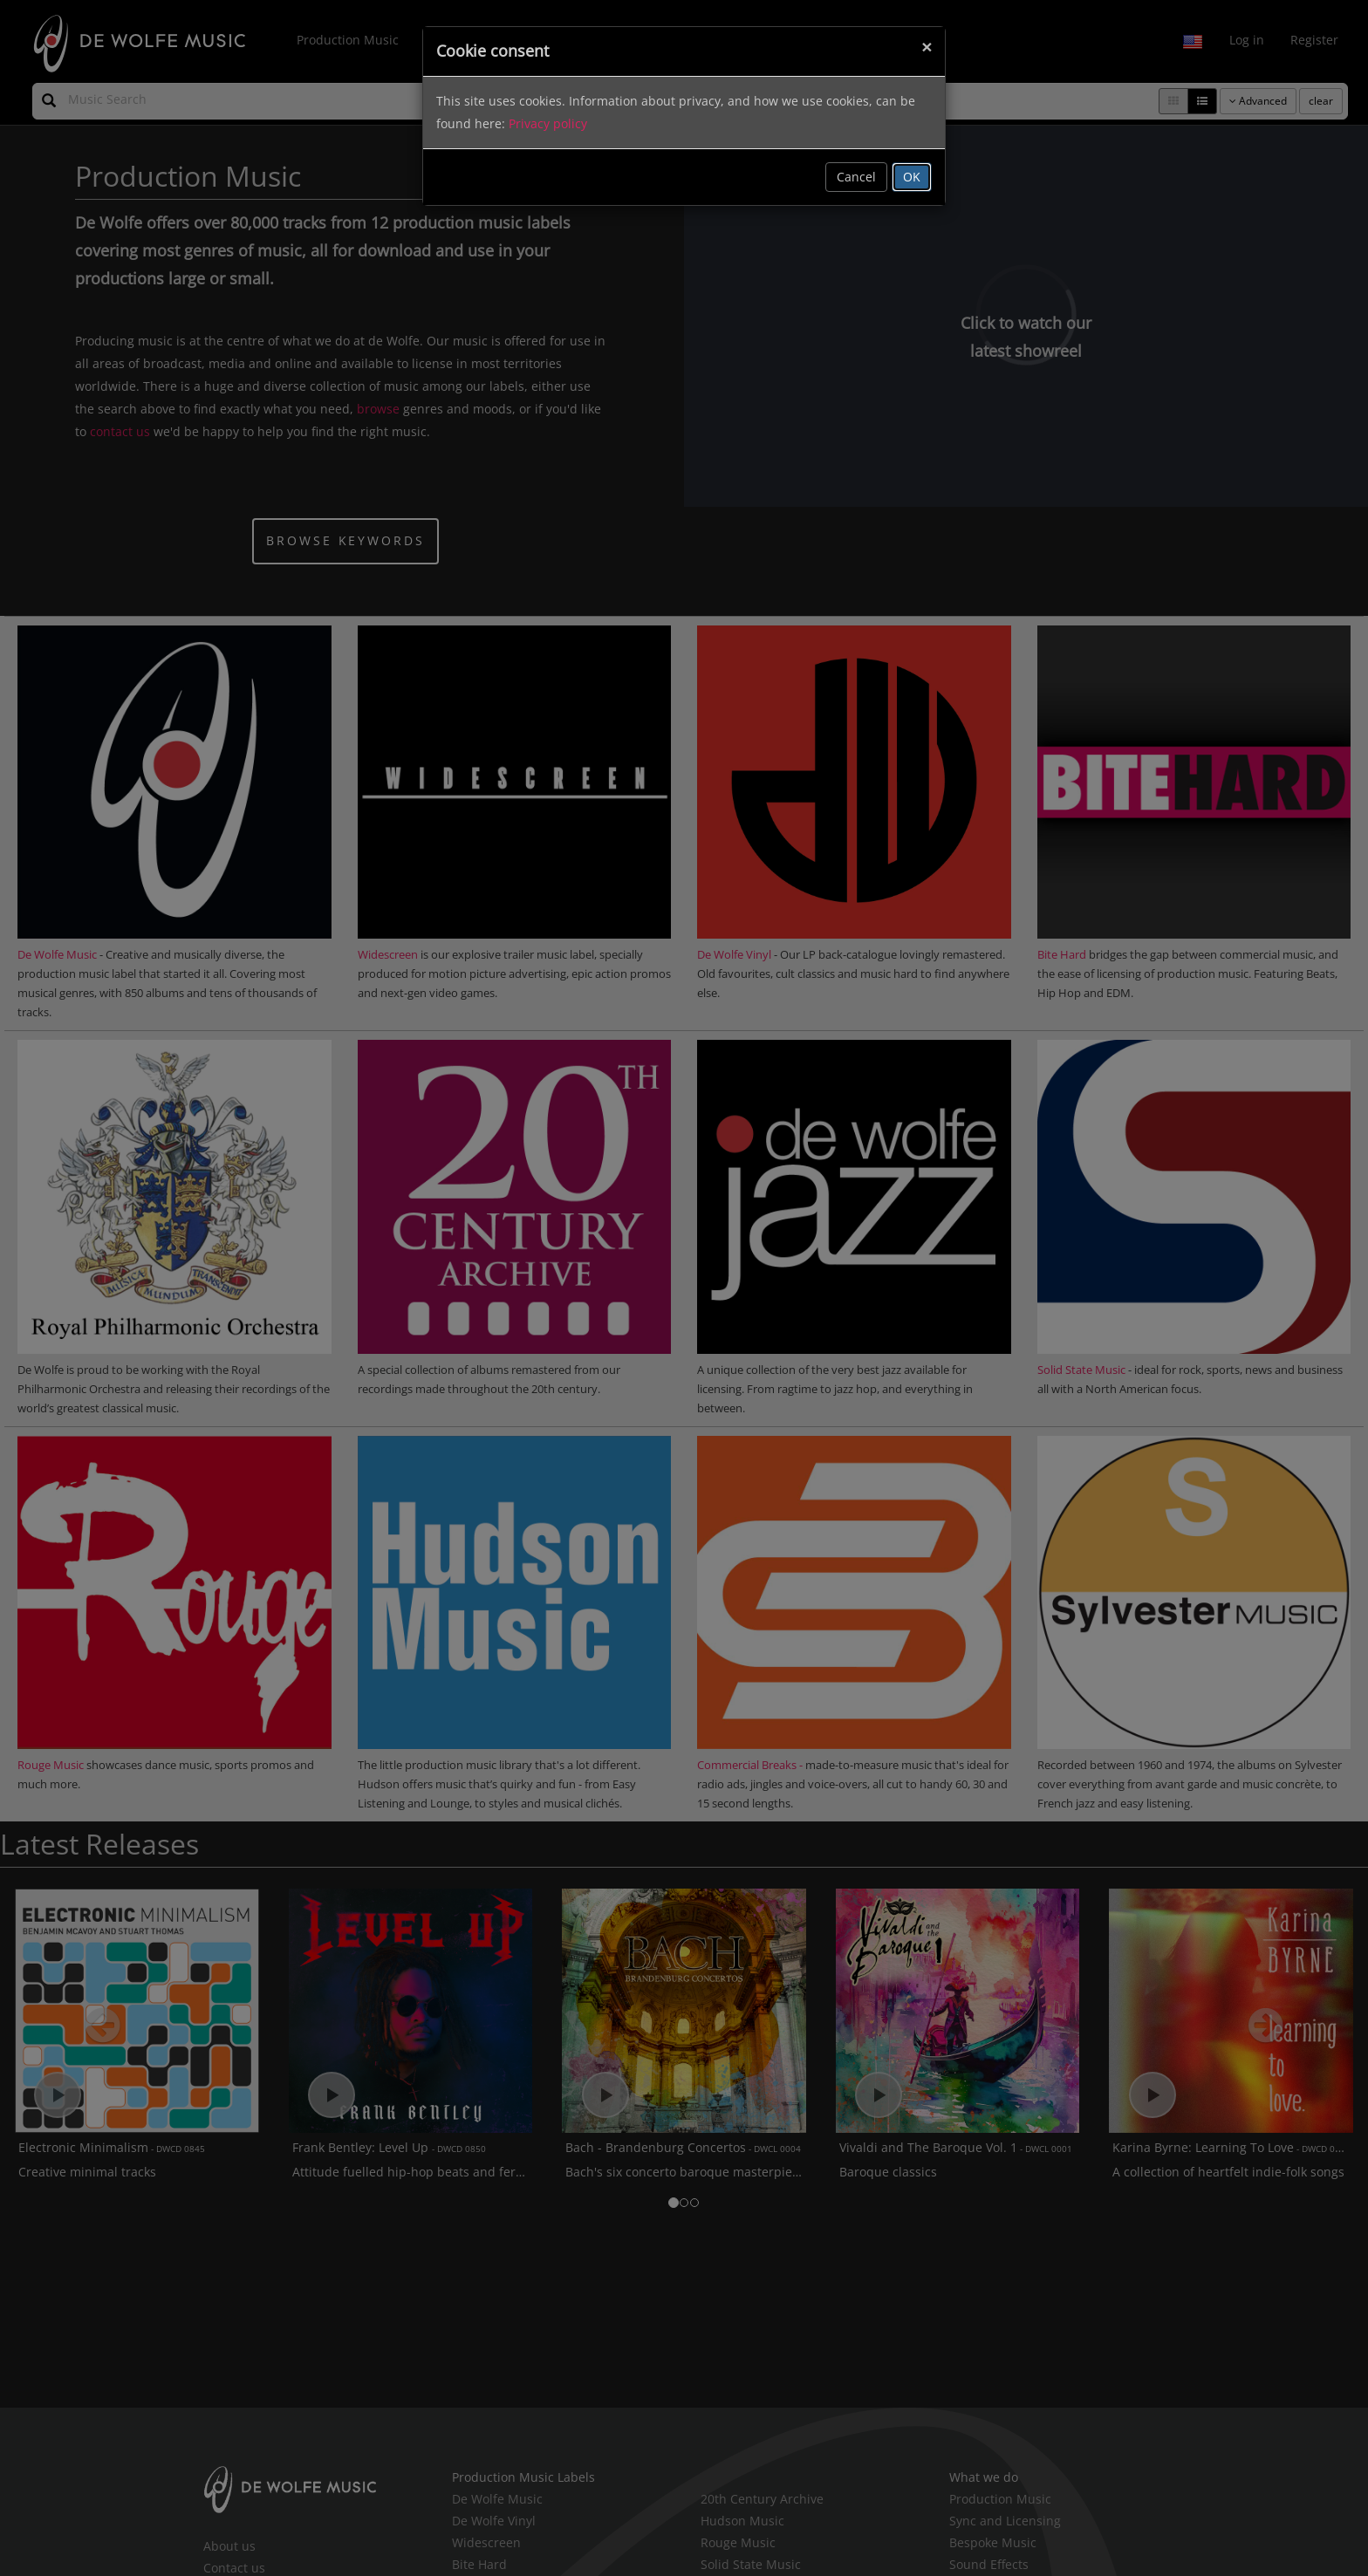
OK (911, 176)
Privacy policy (548, 123)
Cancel (856, 176)
